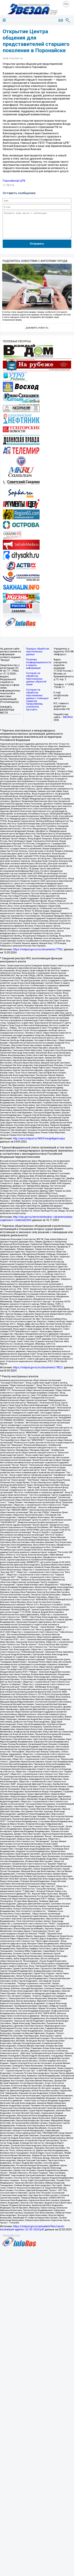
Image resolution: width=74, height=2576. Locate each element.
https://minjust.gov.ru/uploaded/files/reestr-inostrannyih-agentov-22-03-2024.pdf (32, 2233)
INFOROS (68, 722)
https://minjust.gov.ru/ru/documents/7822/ (38, 1372)
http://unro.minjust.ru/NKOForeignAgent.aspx (39, 1143)
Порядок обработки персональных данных (37, 656)
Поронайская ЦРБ (14, 180)
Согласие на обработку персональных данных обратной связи (36, 684)
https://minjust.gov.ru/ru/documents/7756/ (38, 954)
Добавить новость (37, 332)
